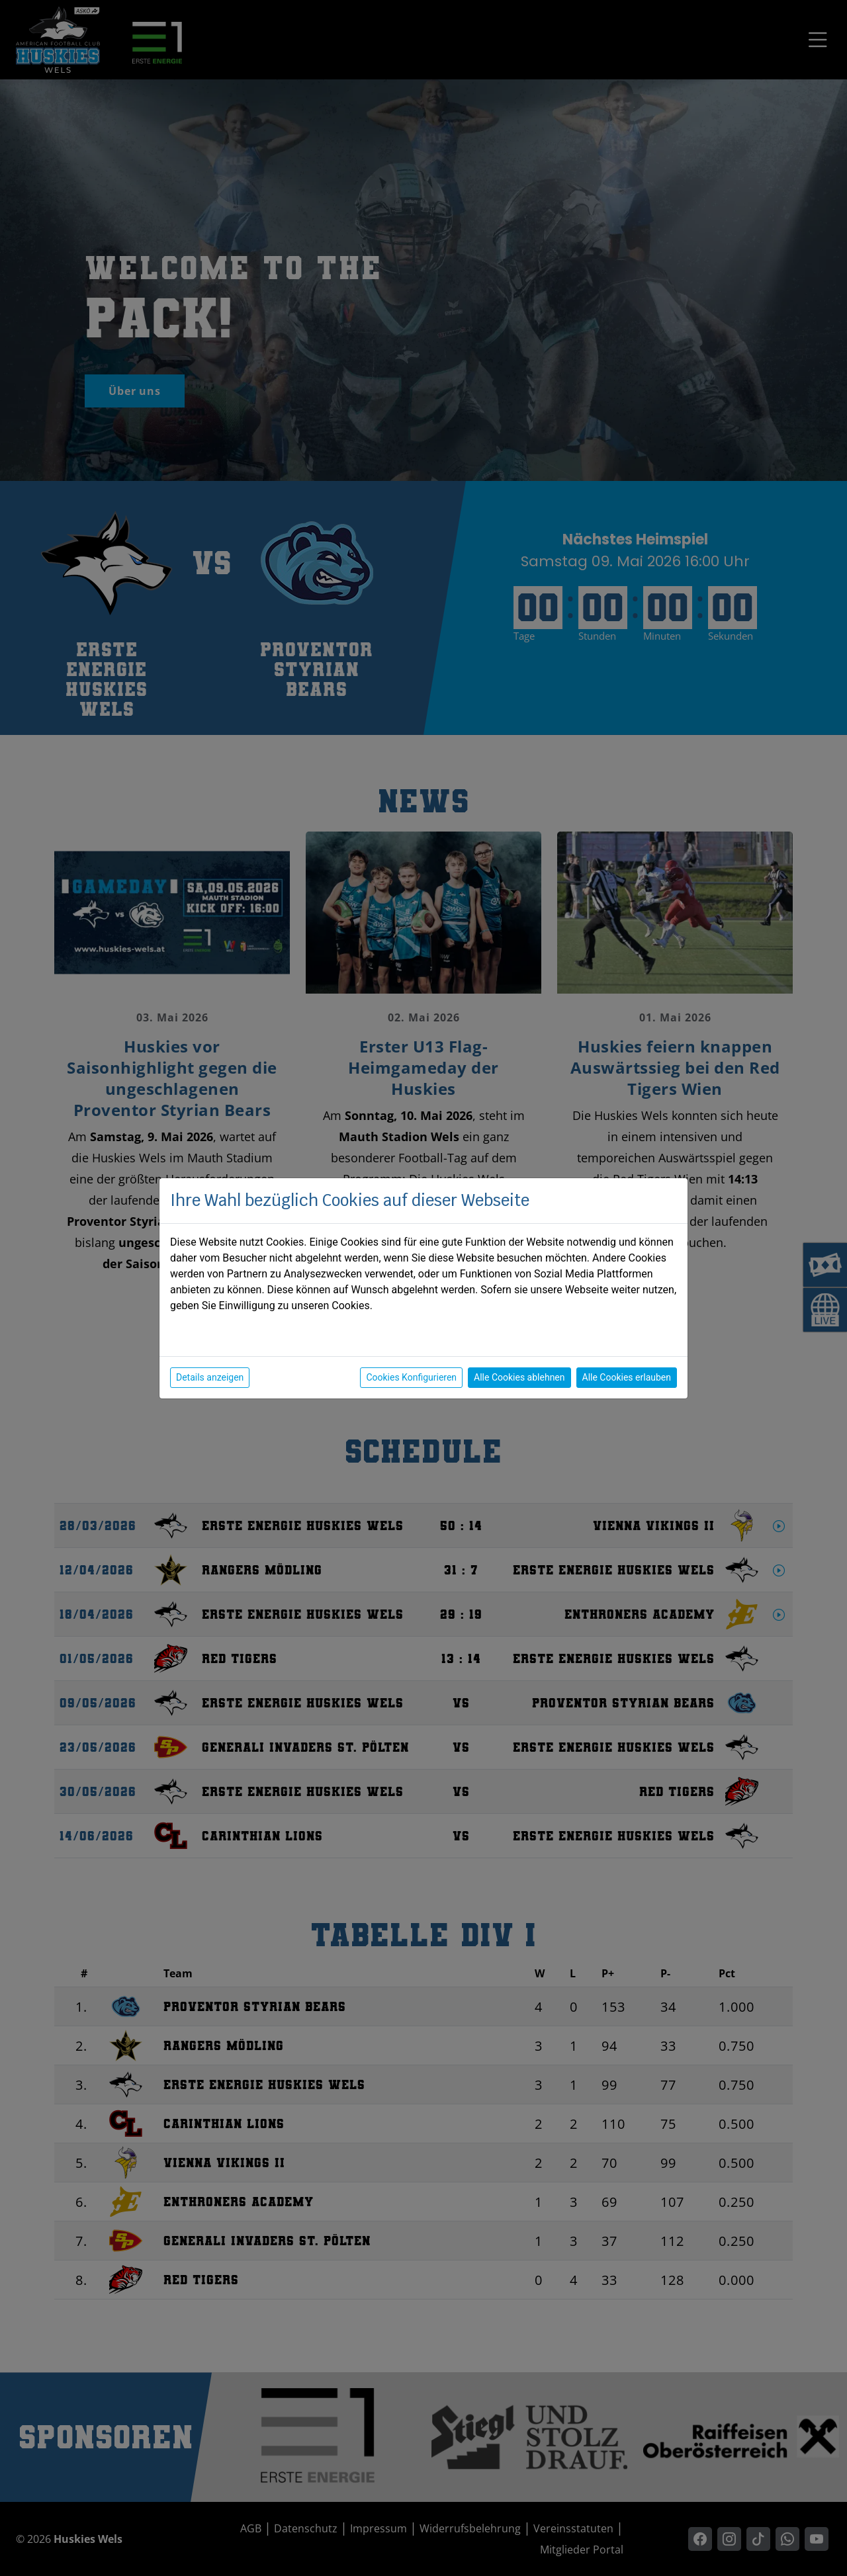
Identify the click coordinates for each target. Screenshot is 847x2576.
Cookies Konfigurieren (411, 1377)
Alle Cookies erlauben (626, 1377)
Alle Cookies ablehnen (519, 1377)
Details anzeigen (210, 1377)
